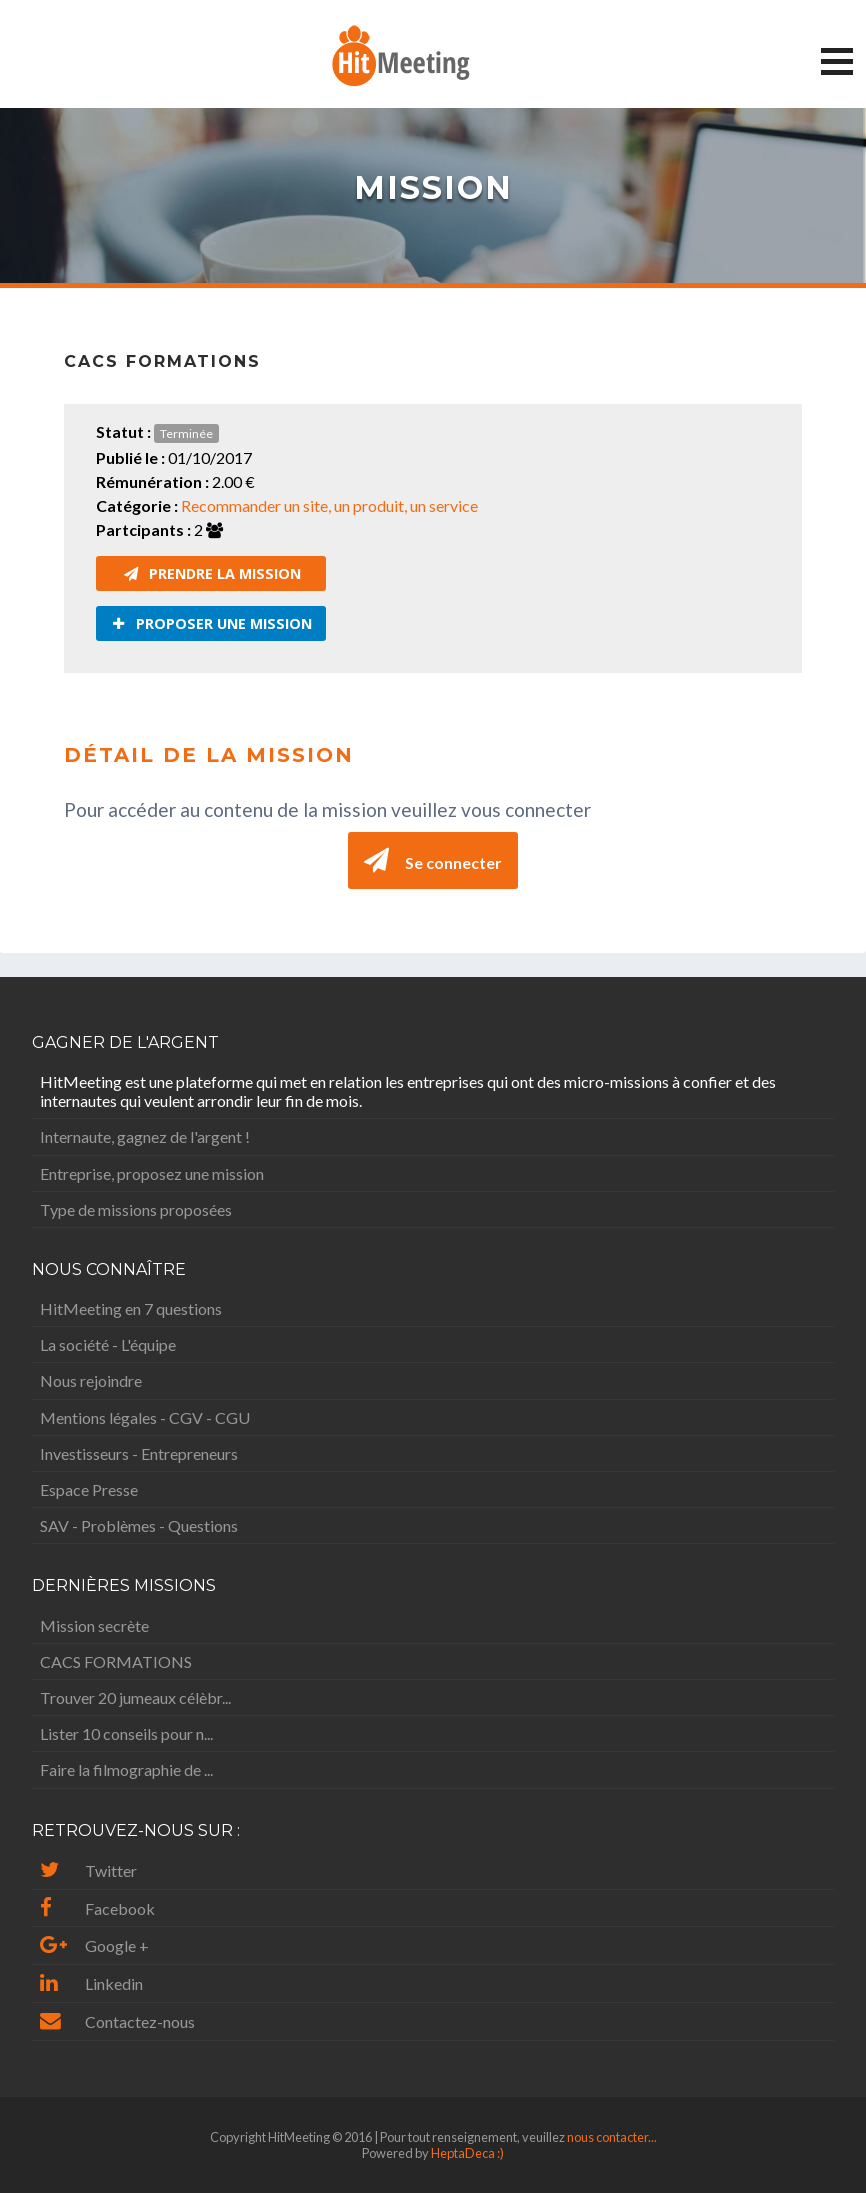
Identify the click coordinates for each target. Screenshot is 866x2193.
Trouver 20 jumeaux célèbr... (135, 1697)
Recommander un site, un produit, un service (329, 505)
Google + (94, 1945)
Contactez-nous (117, 2021)
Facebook (97, 1908)
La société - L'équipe (108, 1344)
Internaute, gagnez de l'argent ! (145, 1136)
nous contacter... (612, 2137)
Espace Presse (89, 1489)
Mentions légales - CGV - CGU (145, 1417)
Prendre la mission (212, 573)
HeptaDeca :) (467, 2153)
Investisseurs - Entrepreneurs (139, 1453)
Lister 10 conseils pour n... (126, 1733)
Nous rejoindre (91, 1380)
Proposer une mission (212, 623)
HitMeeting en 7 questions (131, 1308)
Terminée (186, 433)
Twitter (88, 1870)
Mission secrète (94, 1625)
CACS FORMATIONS (116, 1661)
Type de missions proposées (136, 1209)
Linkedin (91, 1983)
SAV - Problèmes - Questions (139, 1525)
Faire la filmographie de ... (126, 1769)
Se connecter (433, 860)
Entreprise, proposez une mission (152, 1173)
